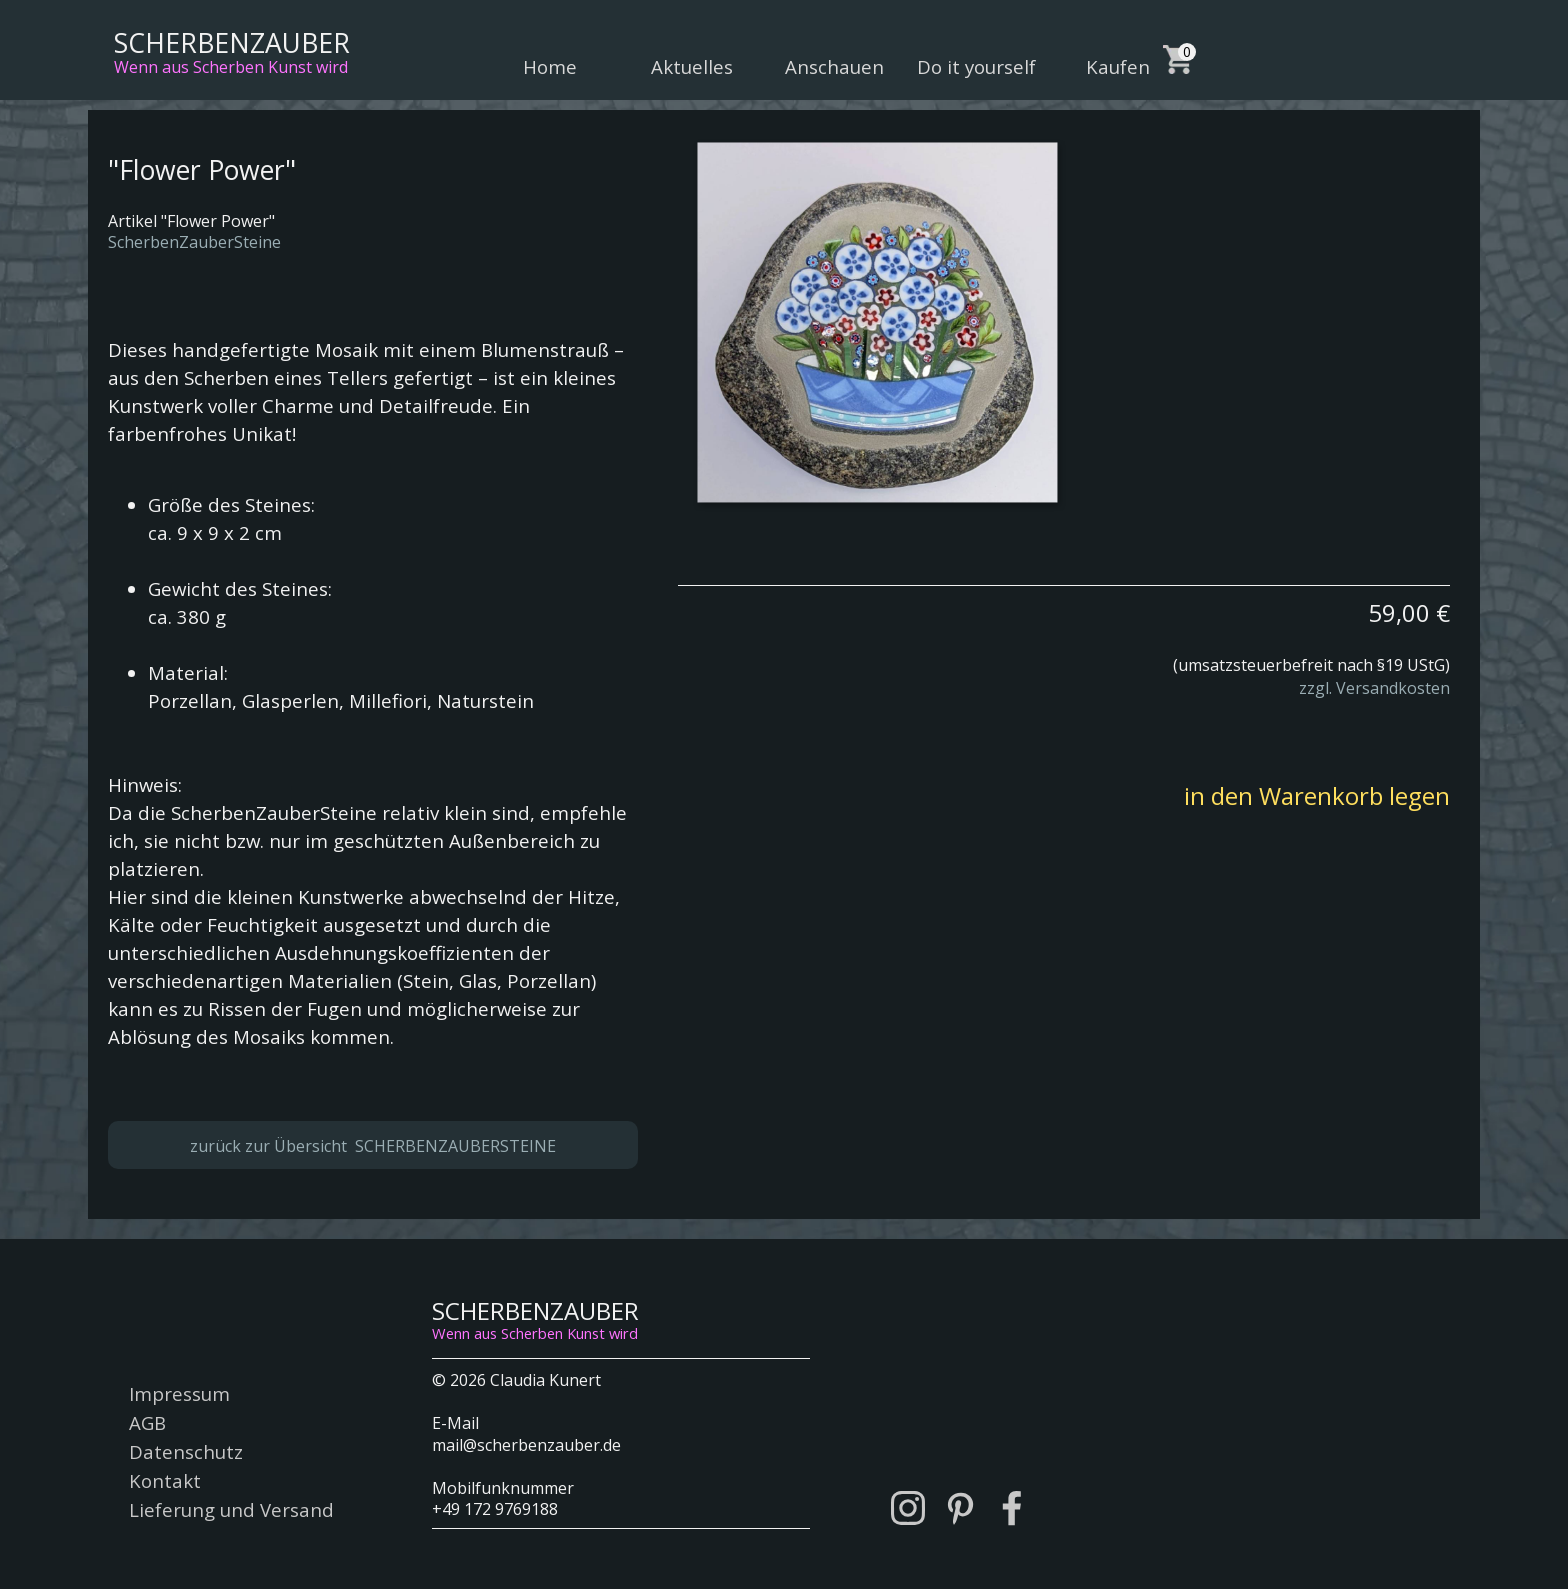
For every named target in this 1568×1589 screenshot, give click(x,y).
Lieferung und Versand (231, 1509)
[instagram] (908, 1508)
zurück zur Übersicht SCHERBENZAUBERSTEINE (373, 1146)
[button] (876, 321)
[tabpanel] (1064, 641)
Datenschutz (186, 1451)
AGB (147, 1422)
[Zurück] (680, 321)
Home (550, 66)
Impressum (179, 1393)
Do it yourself (976, 66)
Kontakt (165, 1480)
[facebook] (1012, 1508)
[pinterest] (960, 1508)
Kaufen (1118, 66)
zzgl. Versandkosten (1374, 688)
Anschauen (834, 66)
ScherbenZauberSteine (194, 242)
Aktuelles (692, 66)
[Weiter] (1458, 321)
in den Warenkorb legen (1317, 795)
